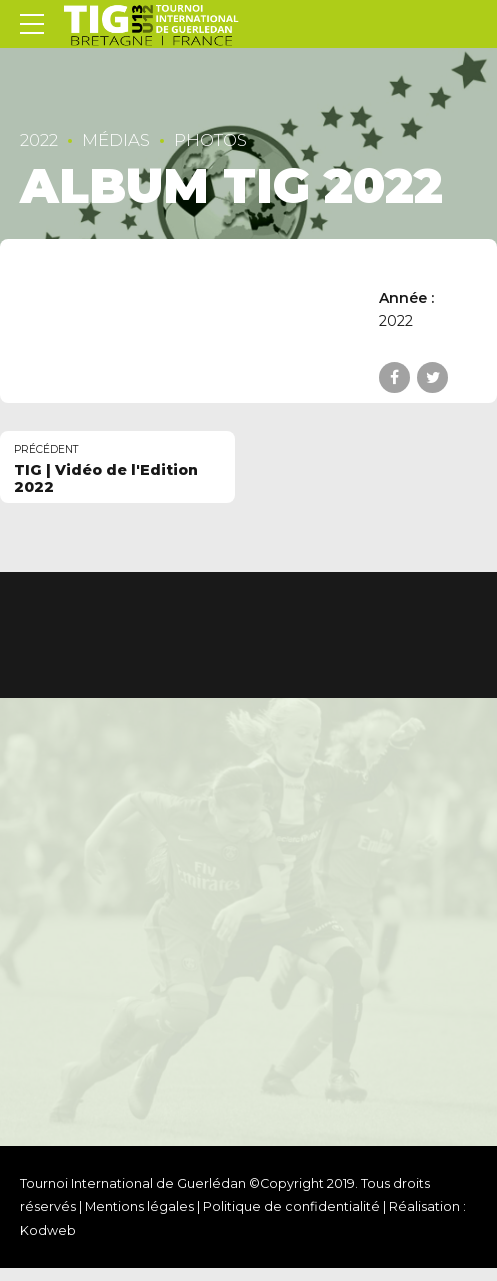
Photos (210, 140)
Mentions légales (139, 1206)
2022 (39, 140)
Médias (116, 140)
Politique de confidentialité (291, 1206)
